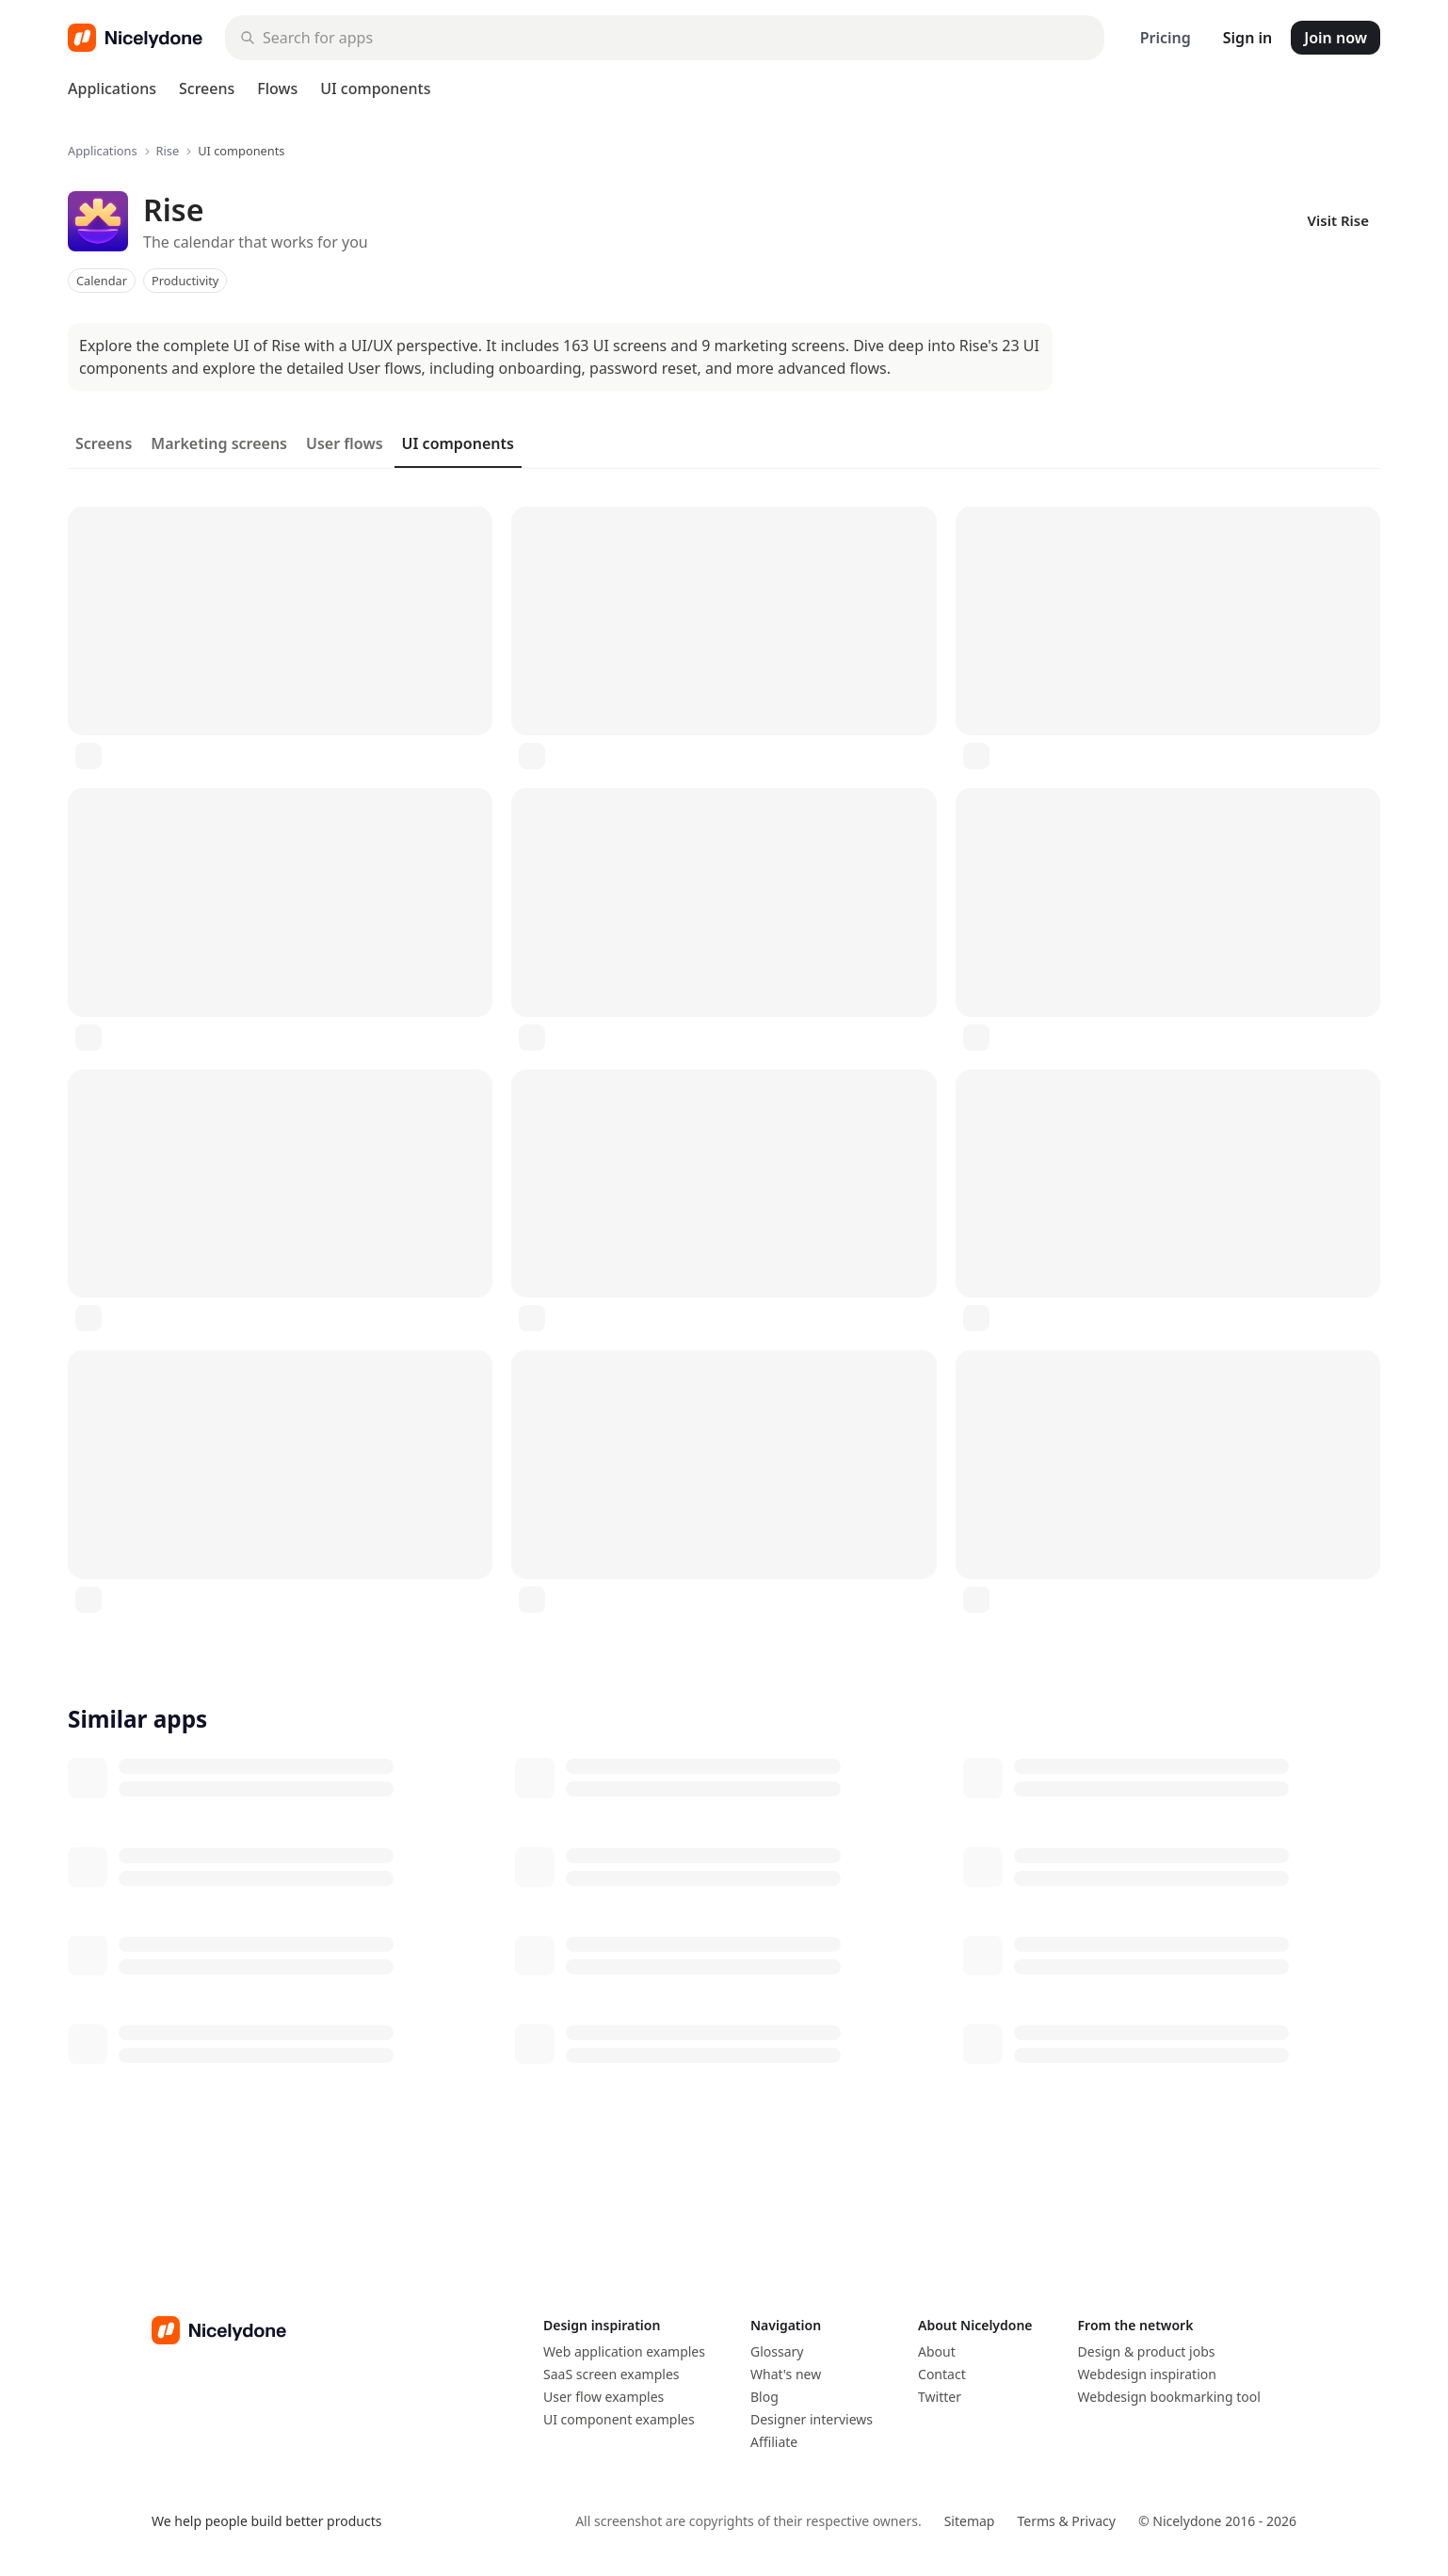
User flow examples (603, 2397)
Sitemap (969, 2521)
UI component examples (619, 2419)
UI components (375, 88)
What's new (785, 2374)
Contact (942, 2374)
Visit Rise (1338, 220)
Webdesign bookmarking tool (1169, 2397)
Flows (277, 88)
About (937, 2351)
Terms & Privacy (1066, 2521)
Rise (168, 151)
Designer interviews (811, 2419)
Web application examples (624, 2351)
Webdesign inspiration (1147, 2374)
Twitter (939, 2397)
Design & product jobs (1146, 2351)
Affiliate (773, 2442)
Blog (764, 2397)
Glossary (776, 2351)
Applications (112, 88)
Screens (206, 88)
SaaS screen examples (611, 2374)
